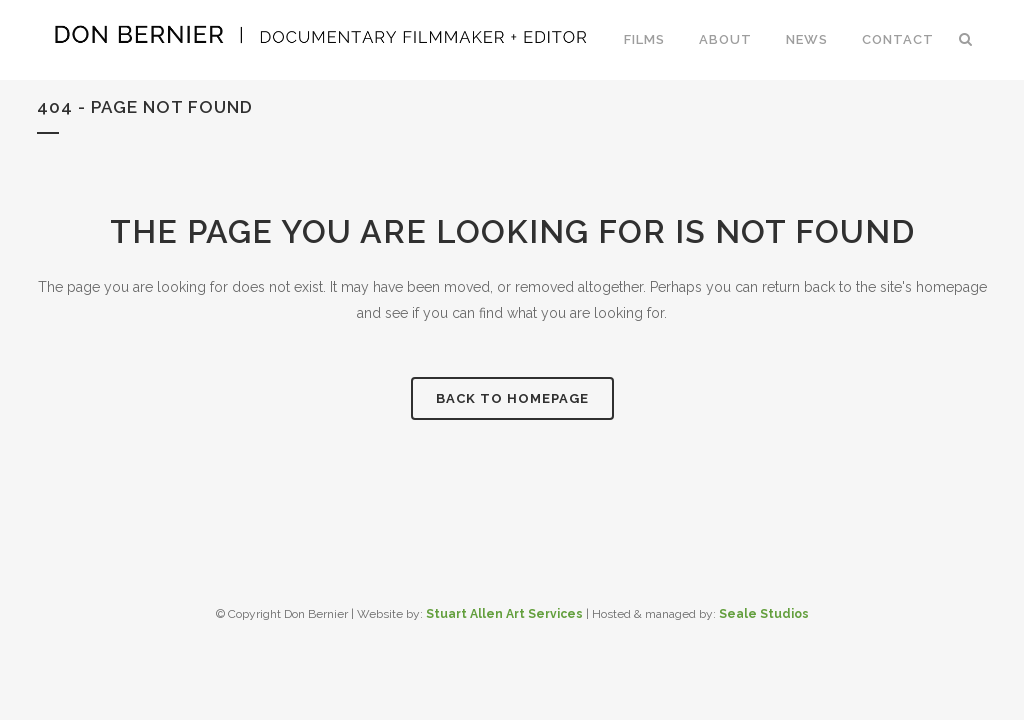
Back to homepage (512, 398)
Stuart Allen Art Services (504, 614)
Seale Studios (764, 614)
